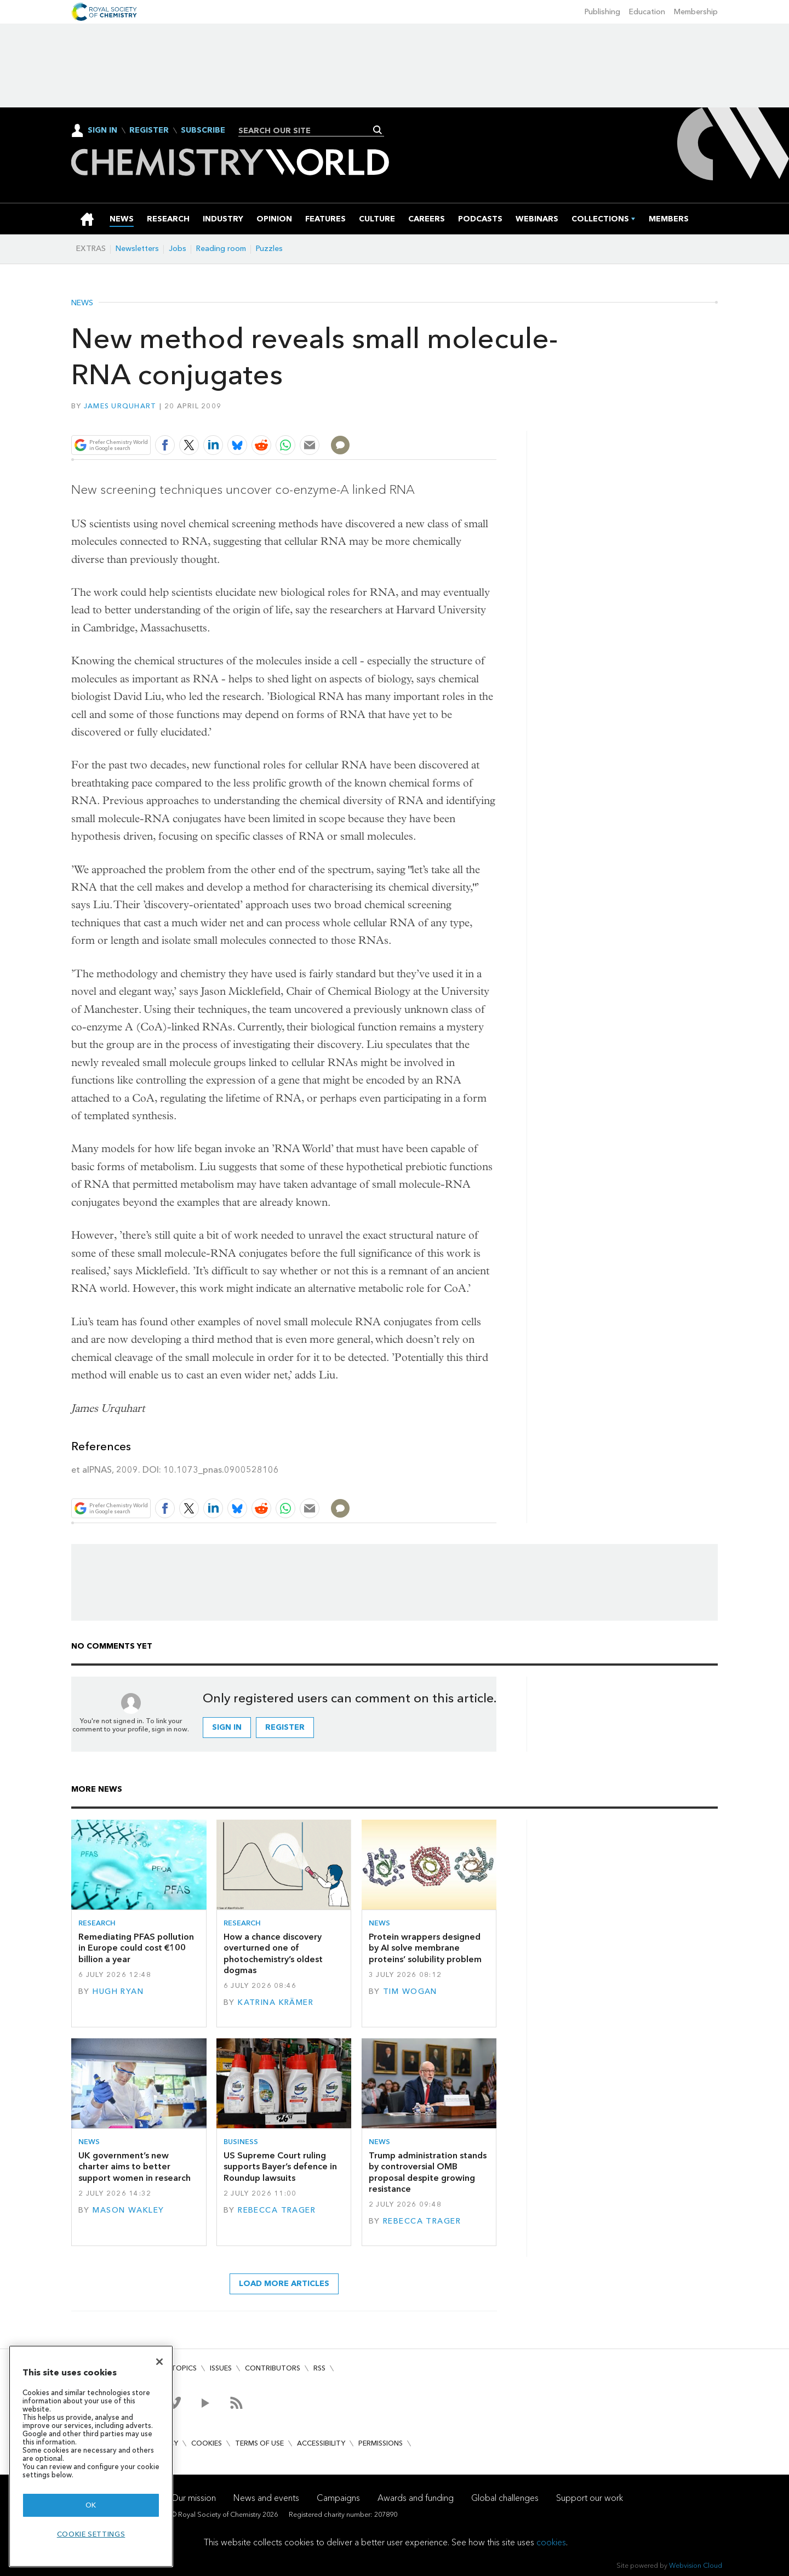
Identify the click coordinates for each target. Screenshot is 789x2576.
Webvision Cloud (695, 2565)
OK (90, 2505)
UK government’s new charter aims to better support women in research (134, 2166)
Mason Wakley (128, 2210)
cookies (551, 2542)
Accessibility (321, 2443)
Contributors (272, 2368)
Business (241, 2142)
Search (378, 130)
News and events (266, 2498)
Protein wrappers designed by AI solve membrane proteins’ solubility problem (425, 1947)
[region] (91, 2456)
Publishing (602, 11)
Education (647, 11)
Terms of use (259, 2443)
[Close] (159, 2362)
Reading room (221, 248)
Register (149, 130)
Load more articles (284, 2283)
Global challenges (505, 2498)
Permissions (380, 2443)
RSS (319, 2368)
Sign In (102, 130)
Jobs (177, 248)
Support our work (589, 2498)
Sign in (227, 1727)
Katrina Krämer (275, 2002)
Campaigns (338, 2498)
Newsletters (137, 248)
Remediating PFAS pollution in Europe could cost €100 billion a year (136, 1947)
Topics (184, 2368)
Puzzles (269, 248)
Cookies (206, 2443)
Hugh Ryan (118, 1991)
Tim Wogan (410, 1991)
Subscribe (203, 130)
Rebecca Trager (277, 2210)
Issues (221, 2368)
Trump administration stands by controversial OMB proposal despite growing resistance (428, 2172)
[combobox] (307, 130)
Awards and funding (416, 2498)
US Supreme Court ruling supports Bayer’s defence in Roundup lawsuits (280, 2166)
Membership (696, 11)
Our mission (193, 2498)
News (82, 303)
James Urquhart (120, 406)
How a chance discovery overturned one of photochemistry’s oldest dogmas (273, 1953)
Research (97, 1923)
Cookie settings (91, 2534)
